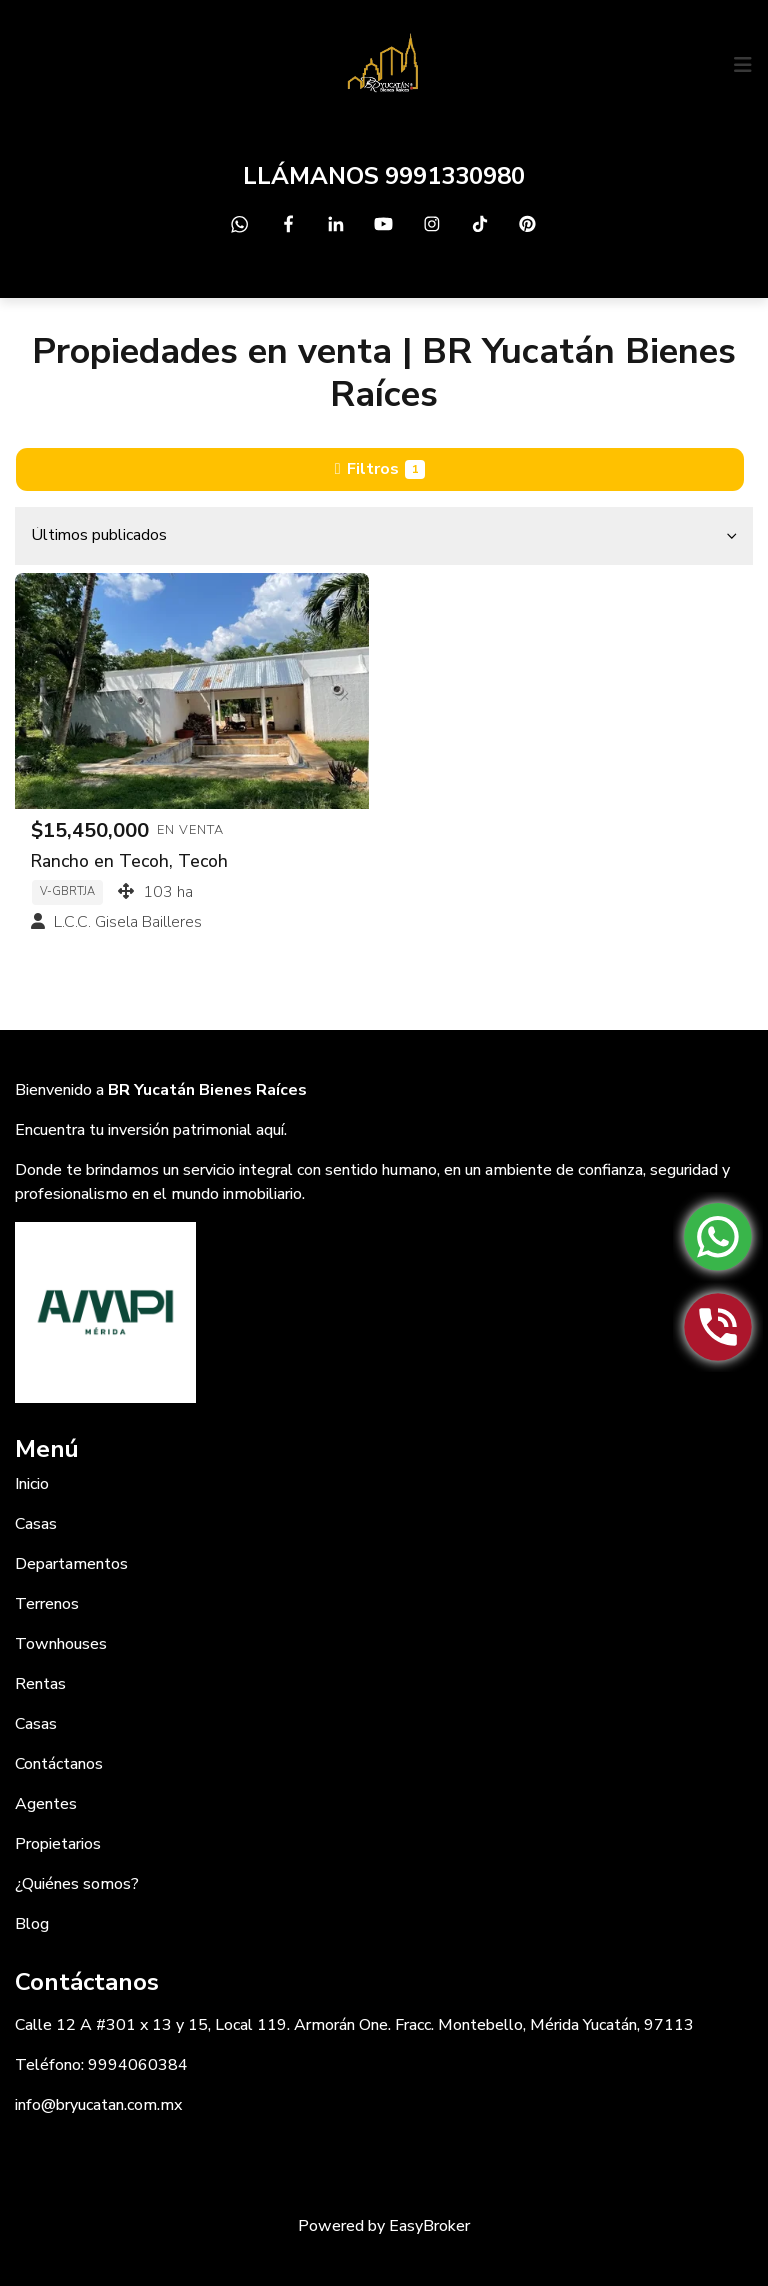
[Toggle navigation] (743, 65)
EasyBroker (429, 2226)
